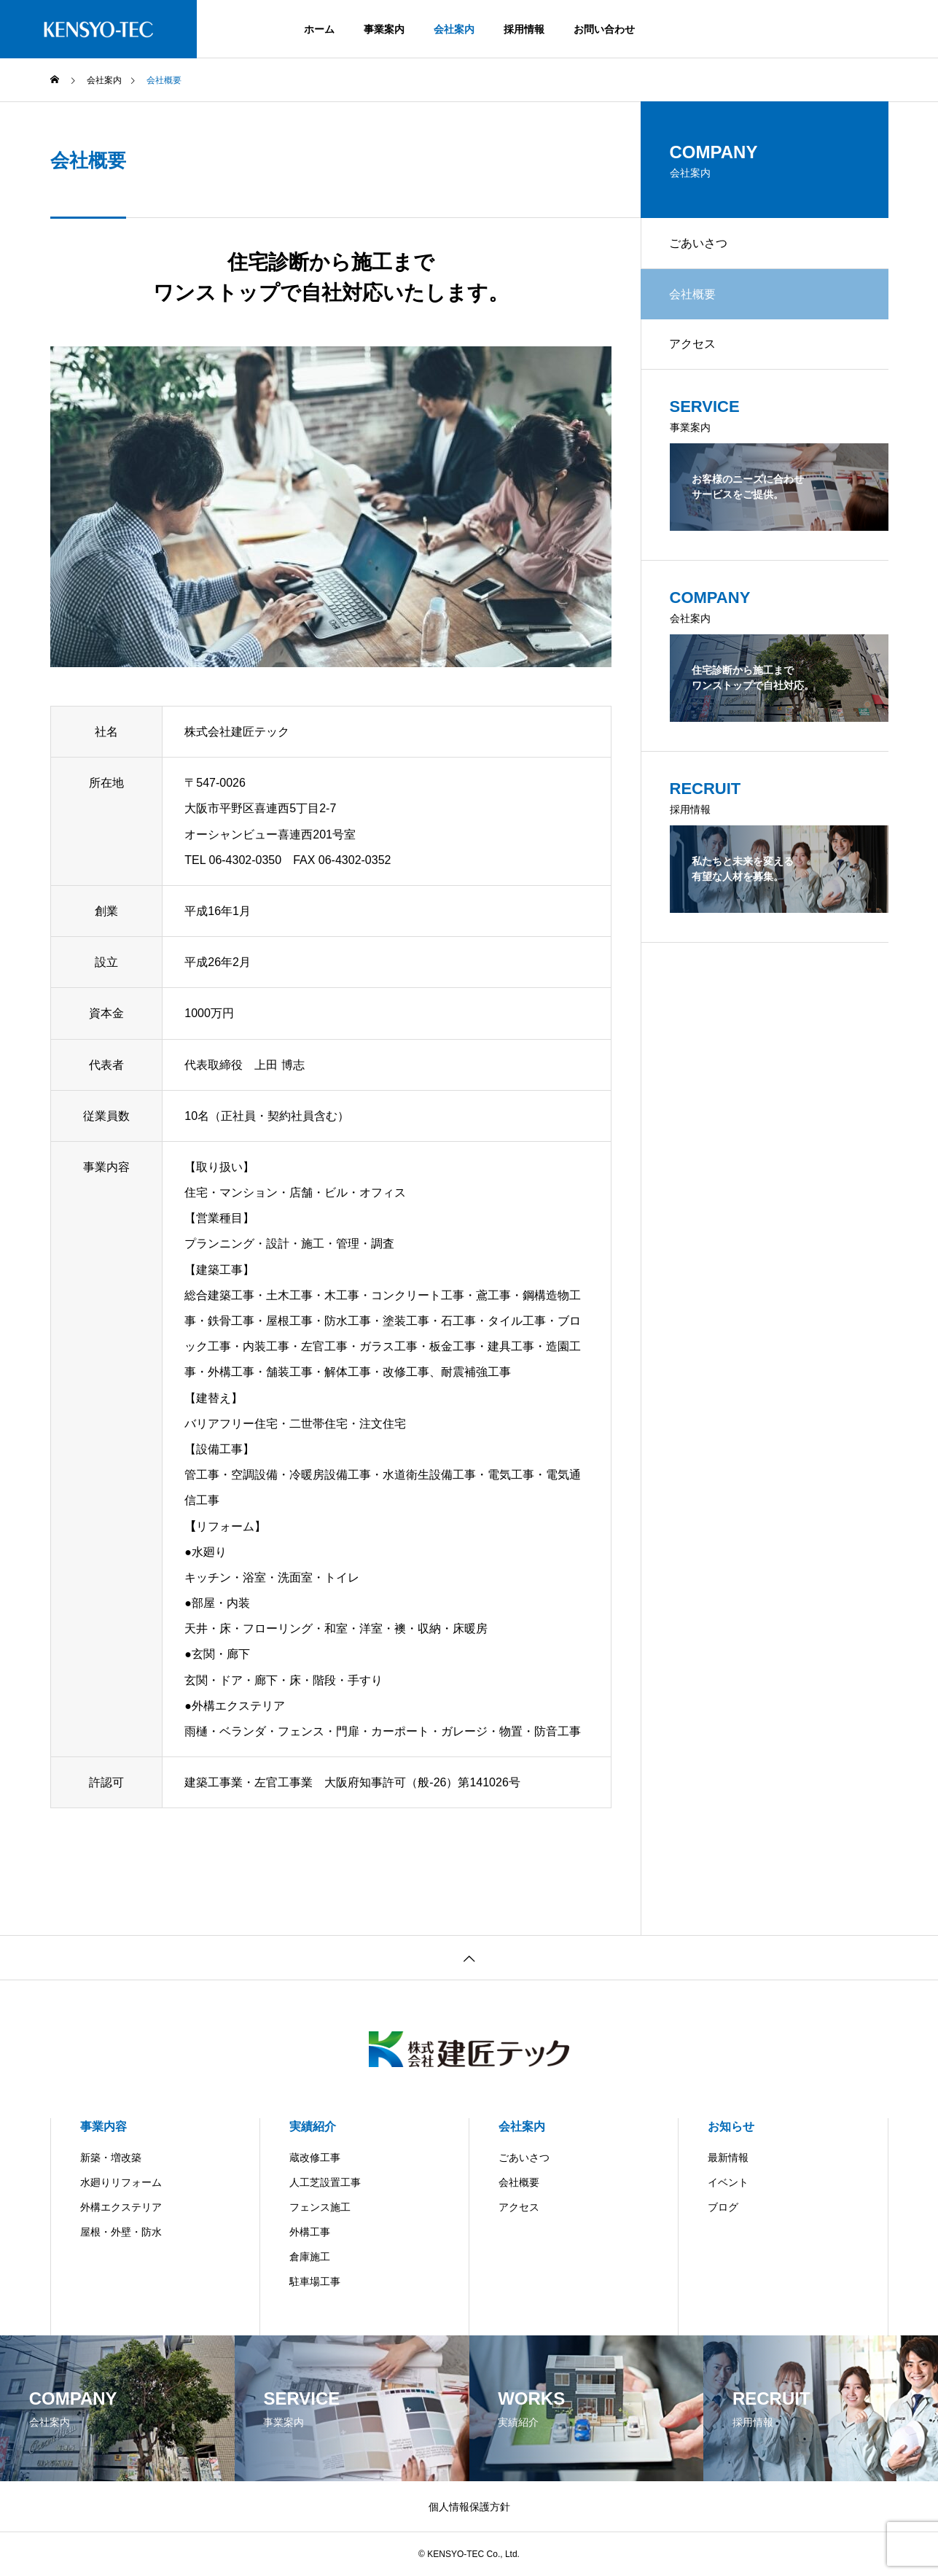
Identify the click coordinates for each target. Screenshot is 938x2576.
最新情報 (728, 2157)
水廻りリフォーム (121, 2182)
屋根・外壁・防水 (121, 2232)
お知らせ (731, 2126)
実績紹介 (312, 2126)
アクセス (693, 344)
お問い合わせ (604, 29)
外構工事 (309, 2232)
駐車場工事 (314, 2281)
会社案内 (454, 29)
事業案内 (384, 29)
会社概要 (519, 2182)
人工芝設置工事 (325, 2182)
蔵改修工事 (314, 2157)
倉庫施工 (309, 2256)
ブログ (723, 2207)
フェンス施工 (320, 2207)
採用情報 (524, 29)
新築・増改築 (110, 2157)
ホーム (319, 29)
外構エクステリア (121, 2207)
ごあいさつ (699, 243)
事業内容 (103, 2126)
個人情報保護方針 (469, 2507)
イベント (728, 2182)
